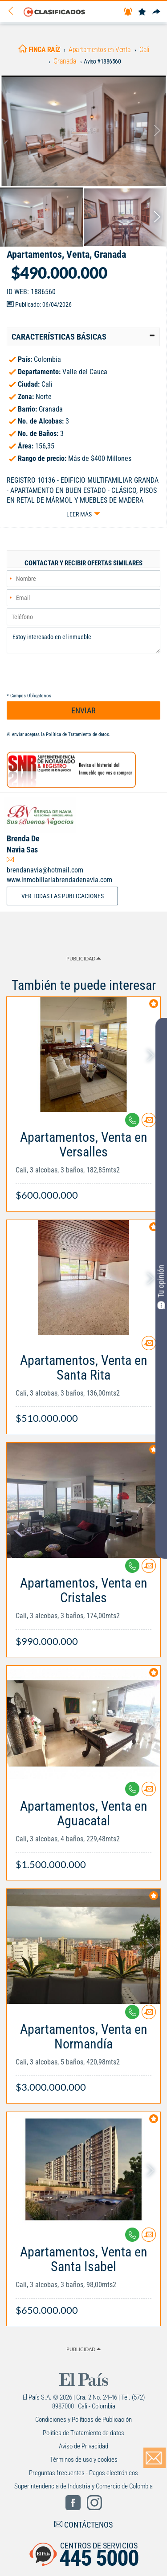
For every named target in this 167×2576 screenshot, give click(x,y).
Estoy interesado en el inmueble (83, 640)
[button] (83, 337)
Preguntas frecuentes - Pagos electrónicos (83, 2473)
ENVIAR (83, 710)
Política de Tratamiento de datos (77, 734)
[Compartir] (156, 12)
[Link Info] (83, 1161)
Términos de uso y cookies (84, 2460)
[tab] (83, 337)
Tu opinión (161, 1287)
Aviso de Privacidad (83, 2446)
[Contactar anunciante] (149, 1123)
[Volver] (13, 11)
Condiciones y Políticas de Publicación (83, 2420)
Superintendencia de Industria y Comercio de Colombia (83, 2486)
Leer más (79, 514)
